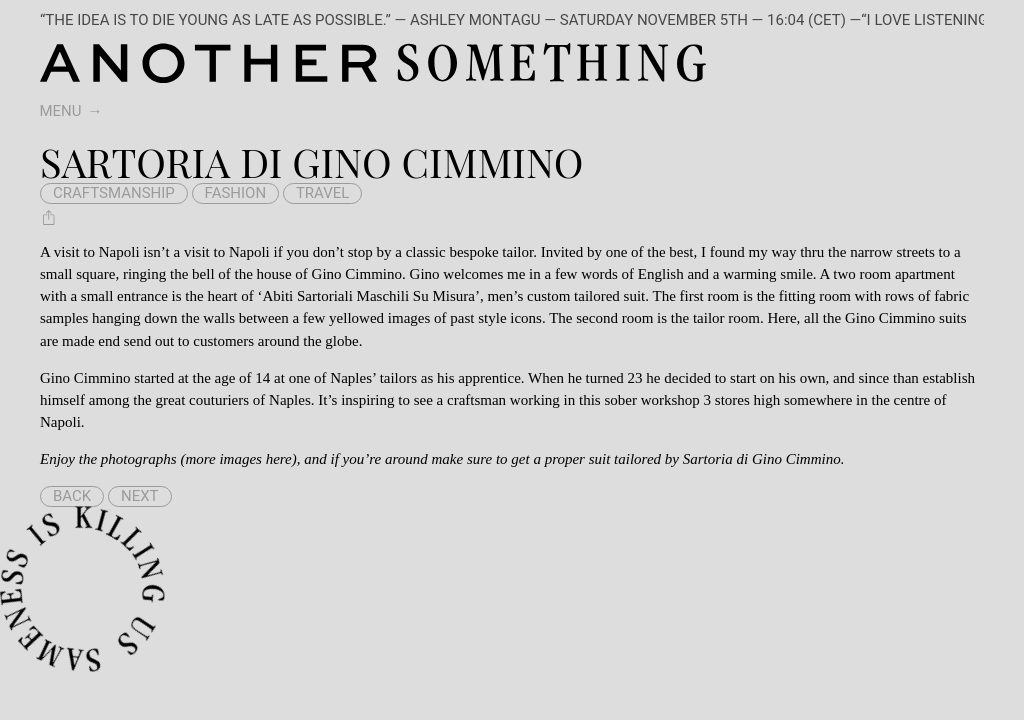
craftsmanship (114, 193)
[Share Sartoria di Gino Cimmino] (49, 217)
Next (140, 496)
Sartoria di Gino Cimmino (762, 459)
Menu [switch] (61, 111)
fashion (236, 193)
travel (323, 193)
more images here (238, 459)
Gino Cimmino (357, 274)
